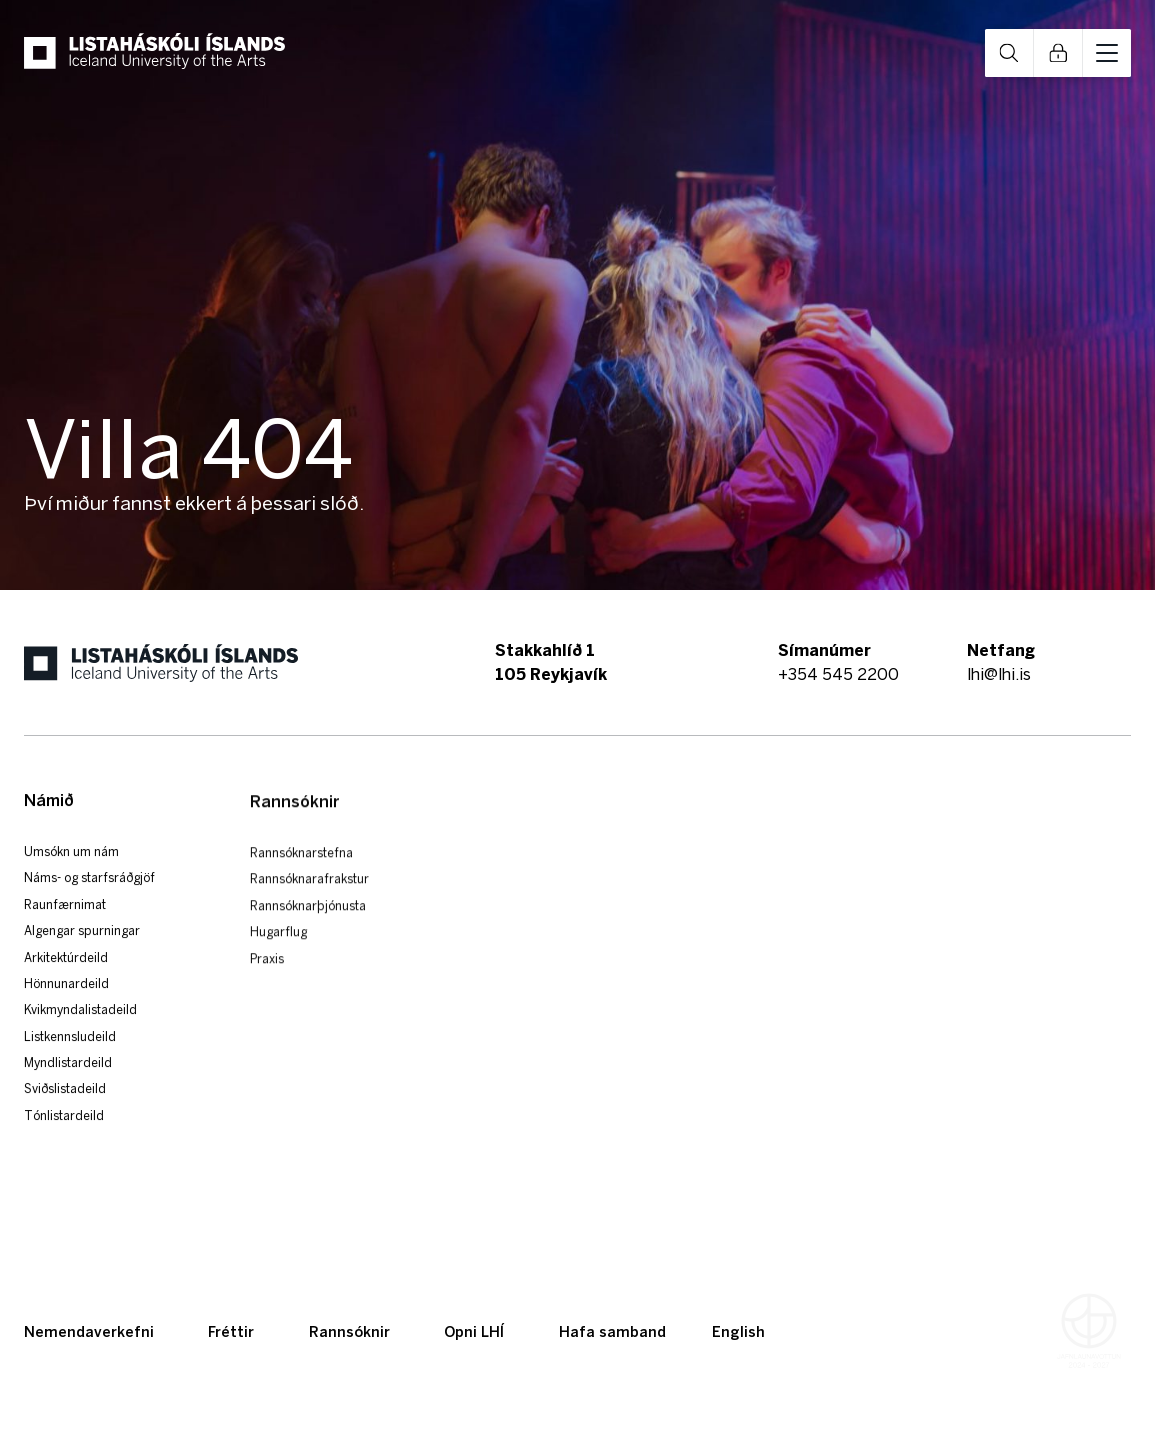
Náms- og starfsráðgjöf (89, 902)
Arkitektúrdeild (66, 982)
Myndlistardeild (68, 1087)
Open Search (1009, 53)
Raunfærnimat (65, 929)
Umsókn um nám (71, 876)
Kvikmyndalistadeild (80, 1034)
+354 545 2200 (838, 674)
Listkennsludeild (70, 1061)
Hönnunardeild (66, 1008)
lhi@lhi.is (999, 674)
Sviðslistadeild (65, 1114)
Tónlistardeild (64, 1140)
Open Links (1058, 53)
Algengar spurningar (82, 955)
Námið (49, 826)
